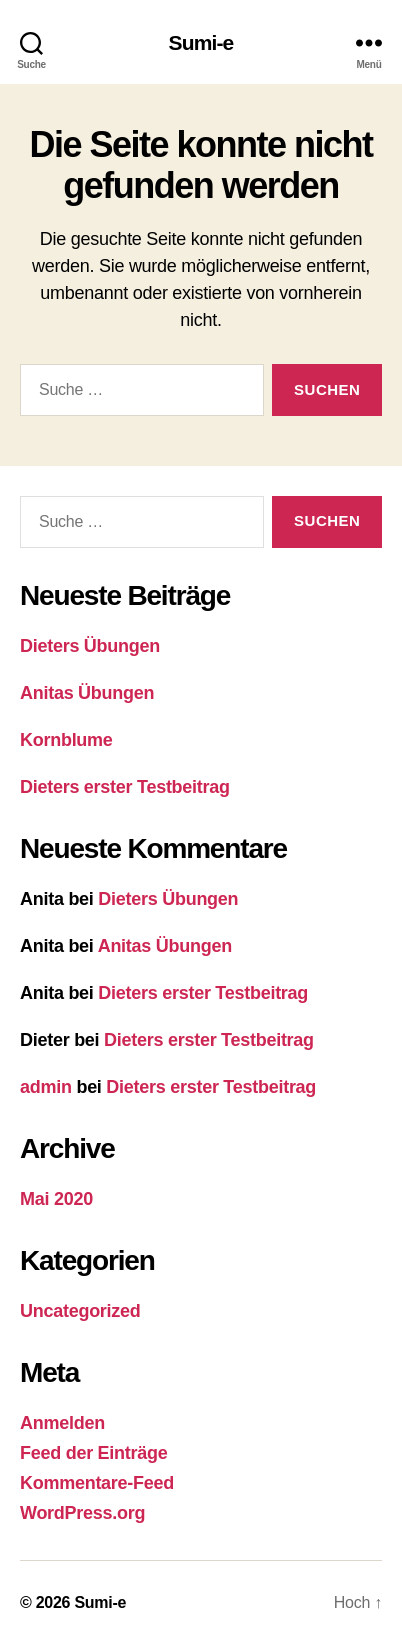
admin (46, 1087)
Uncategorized (80, 1311)
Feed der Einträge (93, 1453)
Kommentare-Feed (97, 1483)
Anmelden (62, 1423)
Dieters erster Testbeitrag (125, 787)
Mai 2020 (56, 1199)
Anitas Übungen (87, 693)
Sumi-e (201, 42)
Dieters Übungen (90, 646)
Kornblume (66, 740)
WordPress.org (82, 1513)
